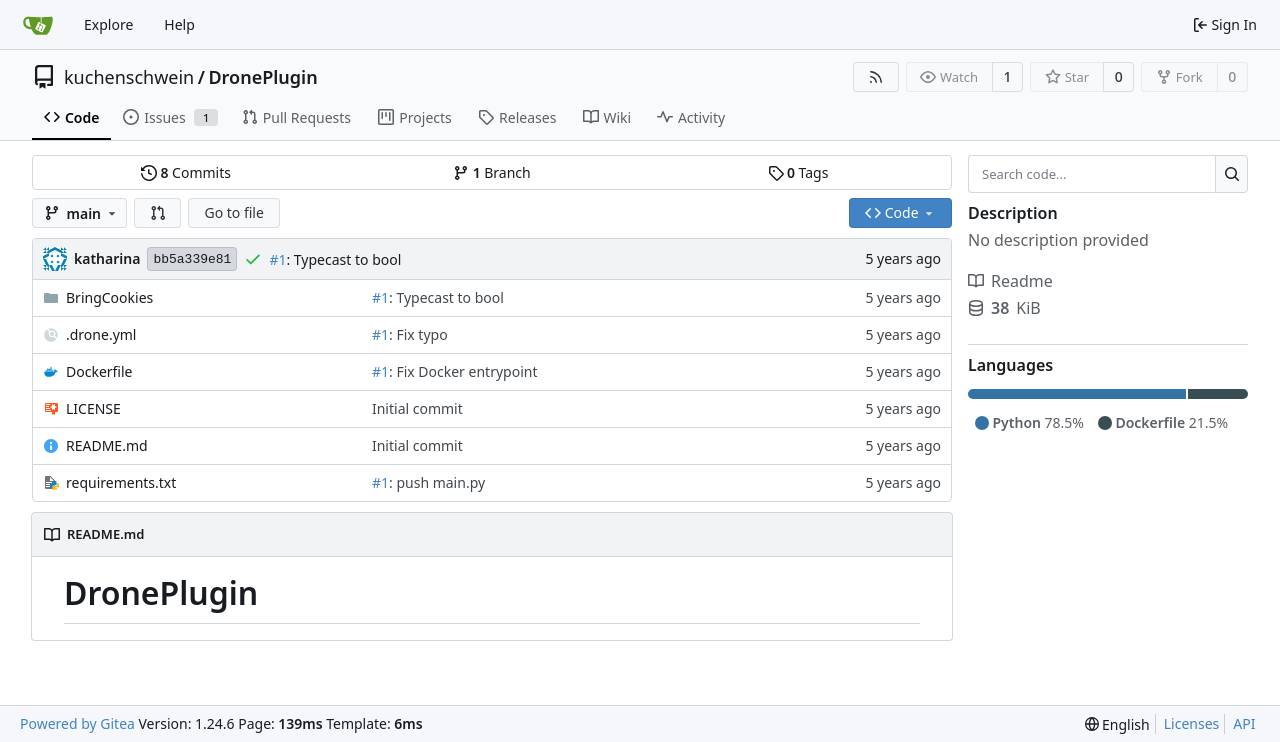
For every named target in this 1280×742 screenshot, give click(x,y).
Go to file (233, 212)
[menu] (1117, 724)
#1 (277, 259)
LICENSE (93, 408)
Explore (108, 24)
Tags (798, 172)
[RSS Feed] (876, 77)
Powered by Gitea (77, 723)
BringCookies (109, 297)
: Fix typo (418, 334)
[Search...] (1231, 174)
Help (179, 24)
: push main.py (437, 482)
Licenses (1192, 723)
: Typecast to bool (343, 259)
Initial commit (417, 408)
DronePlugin (262, 77)
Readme (1010, 281)
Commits (186, 172)
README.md (107, 445)
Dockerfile (99, 371)
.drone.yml (101, 334)
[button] (158, 213)
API (1244, 723)
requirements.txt (121, 482)
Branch (492, 172)
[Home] (38, 25)
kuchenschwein (129, 77)
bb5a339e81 (192, 259)
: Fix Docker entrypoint (463, 371)
